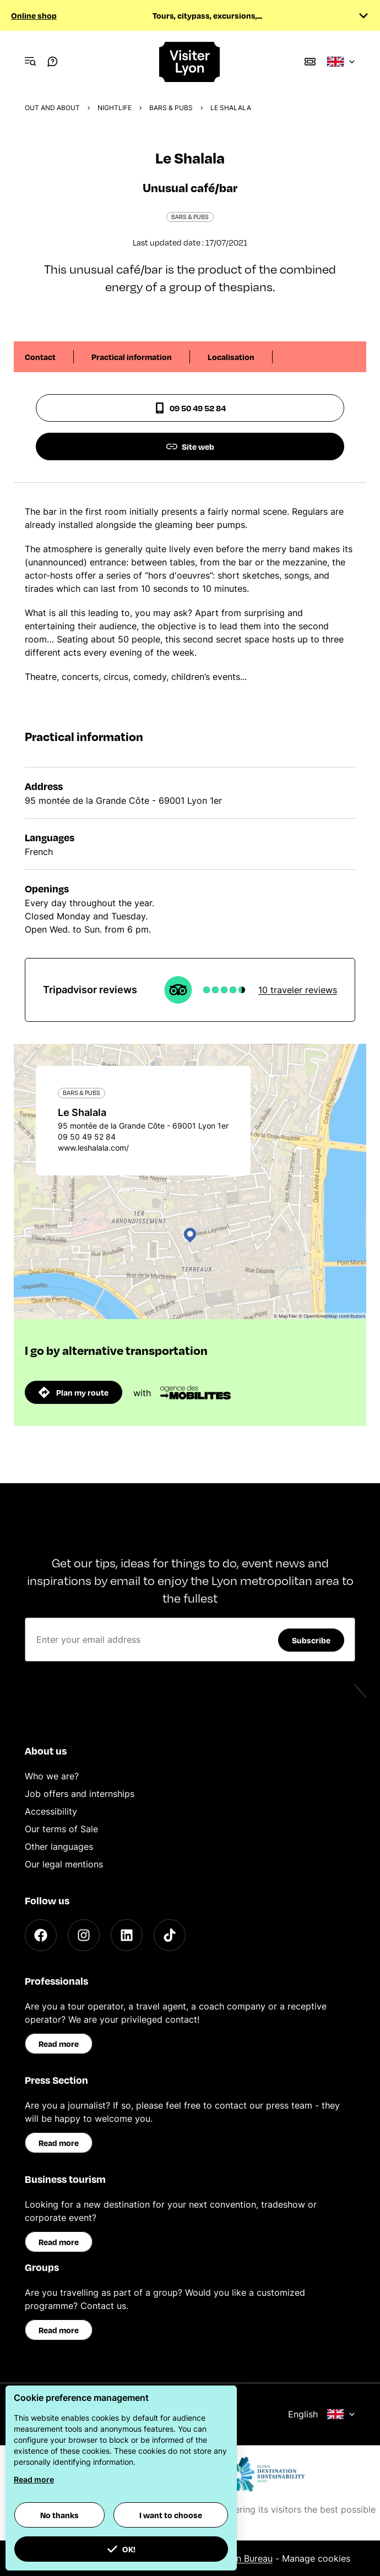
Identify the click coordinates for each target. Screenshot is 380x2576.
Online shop (34, 15)
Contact (40, 356)
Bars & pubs (171, 108)
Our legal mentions (64, 1864)
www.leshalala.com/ (93, 1147)
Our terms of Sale (61, 1828)
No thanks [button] (59, 2514)
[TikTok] (170, 1935)
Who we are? (52, 1776)
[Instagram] (84, 1935)
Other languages (59, 1846)
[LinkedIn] (127, 1935)
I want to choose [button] (170, 2514)
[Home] (190, 62)
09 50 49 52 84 (190, 407)
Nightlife (114, 108)
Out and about (52, 108)
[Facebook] (41, 1935)
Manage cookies (316, 2558)
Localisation (231, 356)
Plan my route (73, 1392)
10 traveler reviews (297, 989)
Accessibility (51, 1811)
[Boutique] (310, 61)
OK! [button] (121, 2549)
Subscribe (311, 1640)
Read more (59, 2043)
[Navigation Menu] (30, 61)
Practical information (131, 356)
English (321, 2414)
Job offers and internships (79, 1793)
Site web (190, 446)
